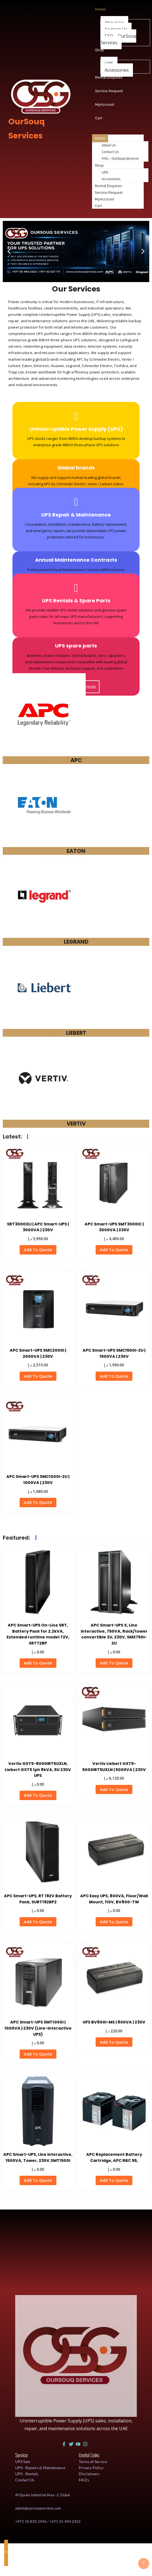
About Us (109, 145)
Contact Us (110, 152)
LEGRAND (76, 942)
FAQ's (84, 2479)
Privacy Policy (91, 2467)
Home (100, 138)
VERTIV (76, 1123)
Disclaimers (89, 2473)
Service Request (109, 192)
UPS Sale (22, 2461)
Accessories (117, 70)
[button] (9, 251)
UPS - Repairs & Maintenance (40, 2467)
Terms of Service (93, 2461)
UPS (105, 172)
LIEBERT (76, 1033)
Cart (98, 206)
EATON (76, 851)
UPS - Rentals (26, 2473)
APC (76, 760)
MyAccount (104, 199)
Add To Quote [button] (38, 1249)
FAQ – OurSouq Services (118, 39)
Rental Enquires (108, 186)
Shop (99, 165)
